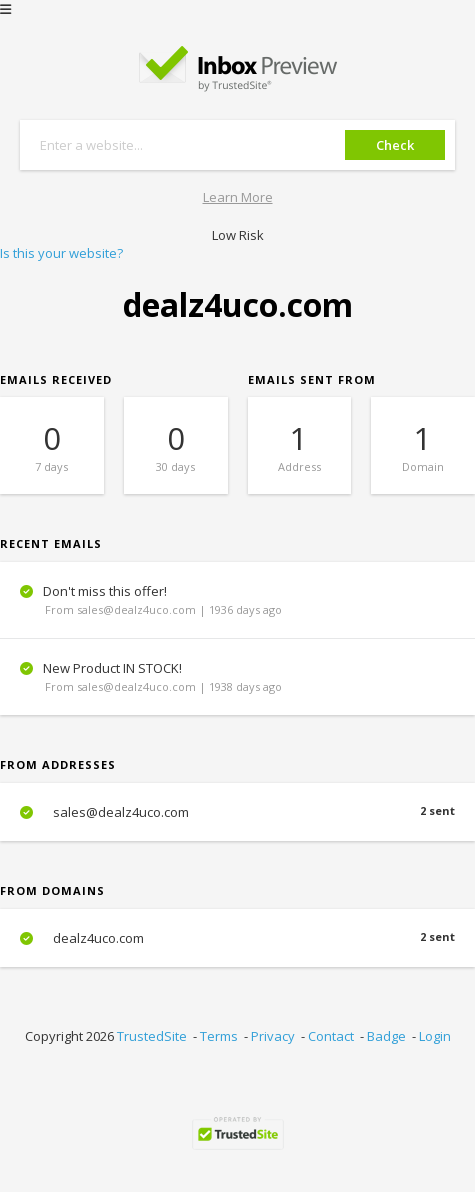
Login (435, 1036)
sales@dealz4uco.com (237, 812)
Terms (219, 1036)
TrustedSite (152, 1036)
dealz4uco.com (237, 938)
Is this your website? (61, 253)
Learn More (238, 197)
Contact (331, 1036)
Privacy (273, 1036)
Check (395, 145)
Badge (386, 1036)
